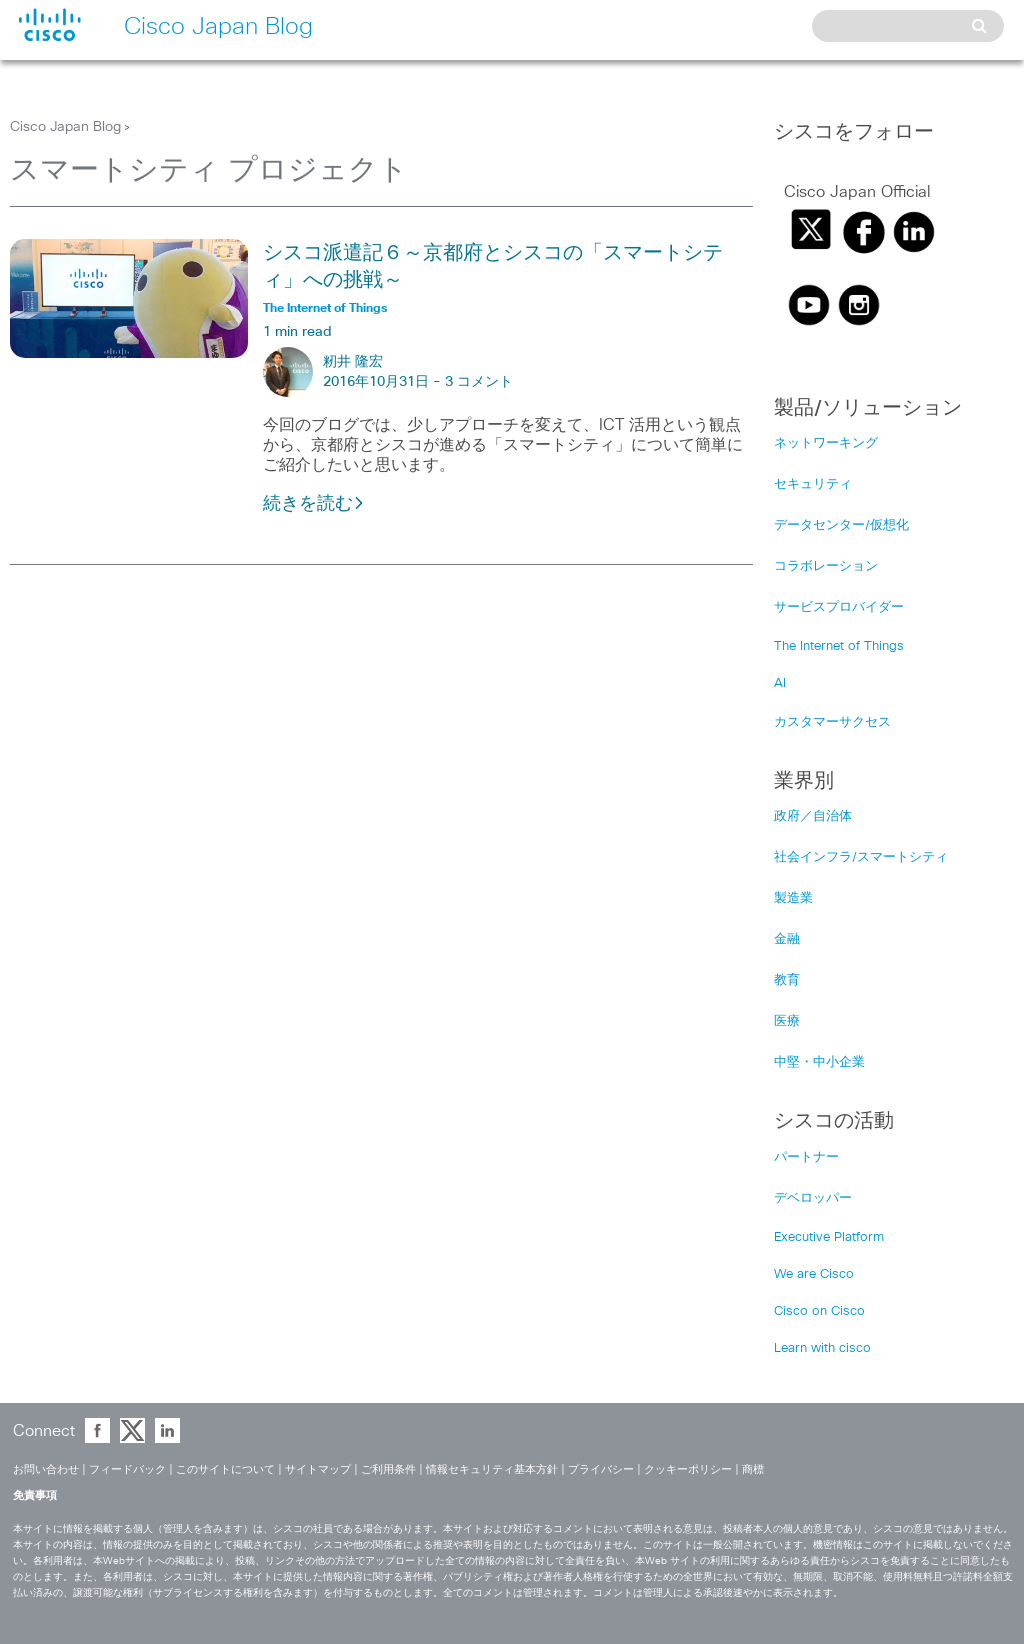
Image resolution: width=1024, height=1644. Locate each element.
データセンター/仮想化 (841, 525)
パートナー (806, 1157)
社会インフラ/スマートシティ (861, 857)
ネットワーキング (826, 443)
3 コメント (479, 382)
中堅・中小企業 (819, 1062)
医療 (787, 1021)
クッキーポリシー (688, 1469)
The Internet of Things (839, 646)
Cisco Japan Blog (65, 127)
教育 (787, 980)
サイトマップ (318, 1469)
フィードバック (127, 1469)
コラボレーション (826, 566)
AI (780, 683)
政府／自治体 (813, 816)
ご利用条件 (388, 1469)
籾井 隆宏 (353, 362)
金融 (787, 939)
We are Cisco (814, 1274)
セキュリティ (813, 484)
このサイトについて (225, 1469)
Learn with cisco (822, 1348)
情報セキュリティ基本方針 (492, 1469)
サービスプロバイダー (839, 607)
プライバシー (601, 1469)
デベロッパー (813, 1198)
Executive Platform (829, 1237)
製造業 (793, 898)
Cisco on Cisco (819, 1311)
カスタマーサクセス (832, 722)
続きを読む (314, 504)
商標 (753, 1469)
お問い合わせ (46, 1469)
